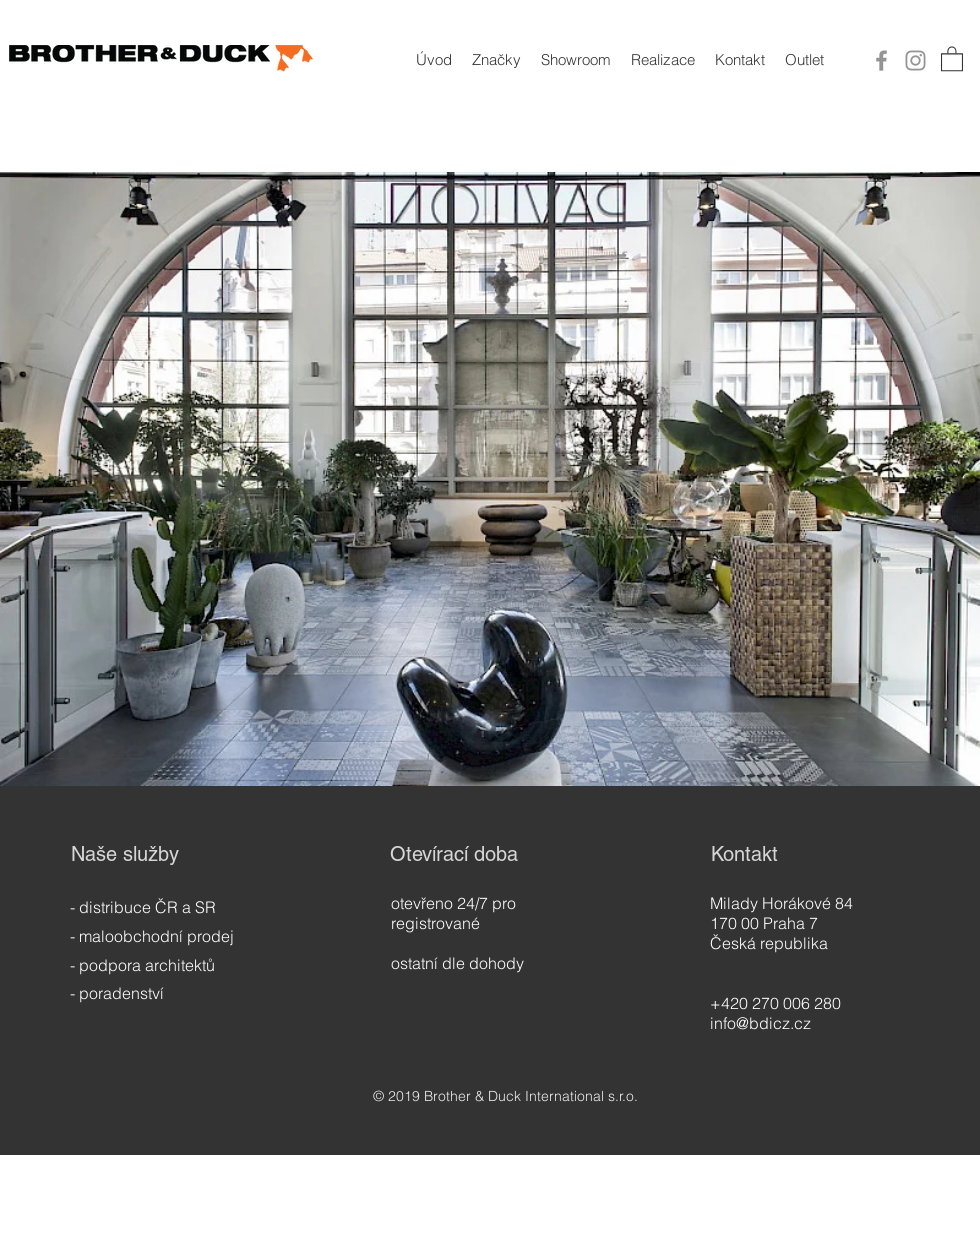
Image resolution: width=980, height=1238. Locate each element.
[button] (952, 58)
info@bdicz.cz (760, 1023)
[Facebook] (881, 60)
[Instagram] (915, 60)
